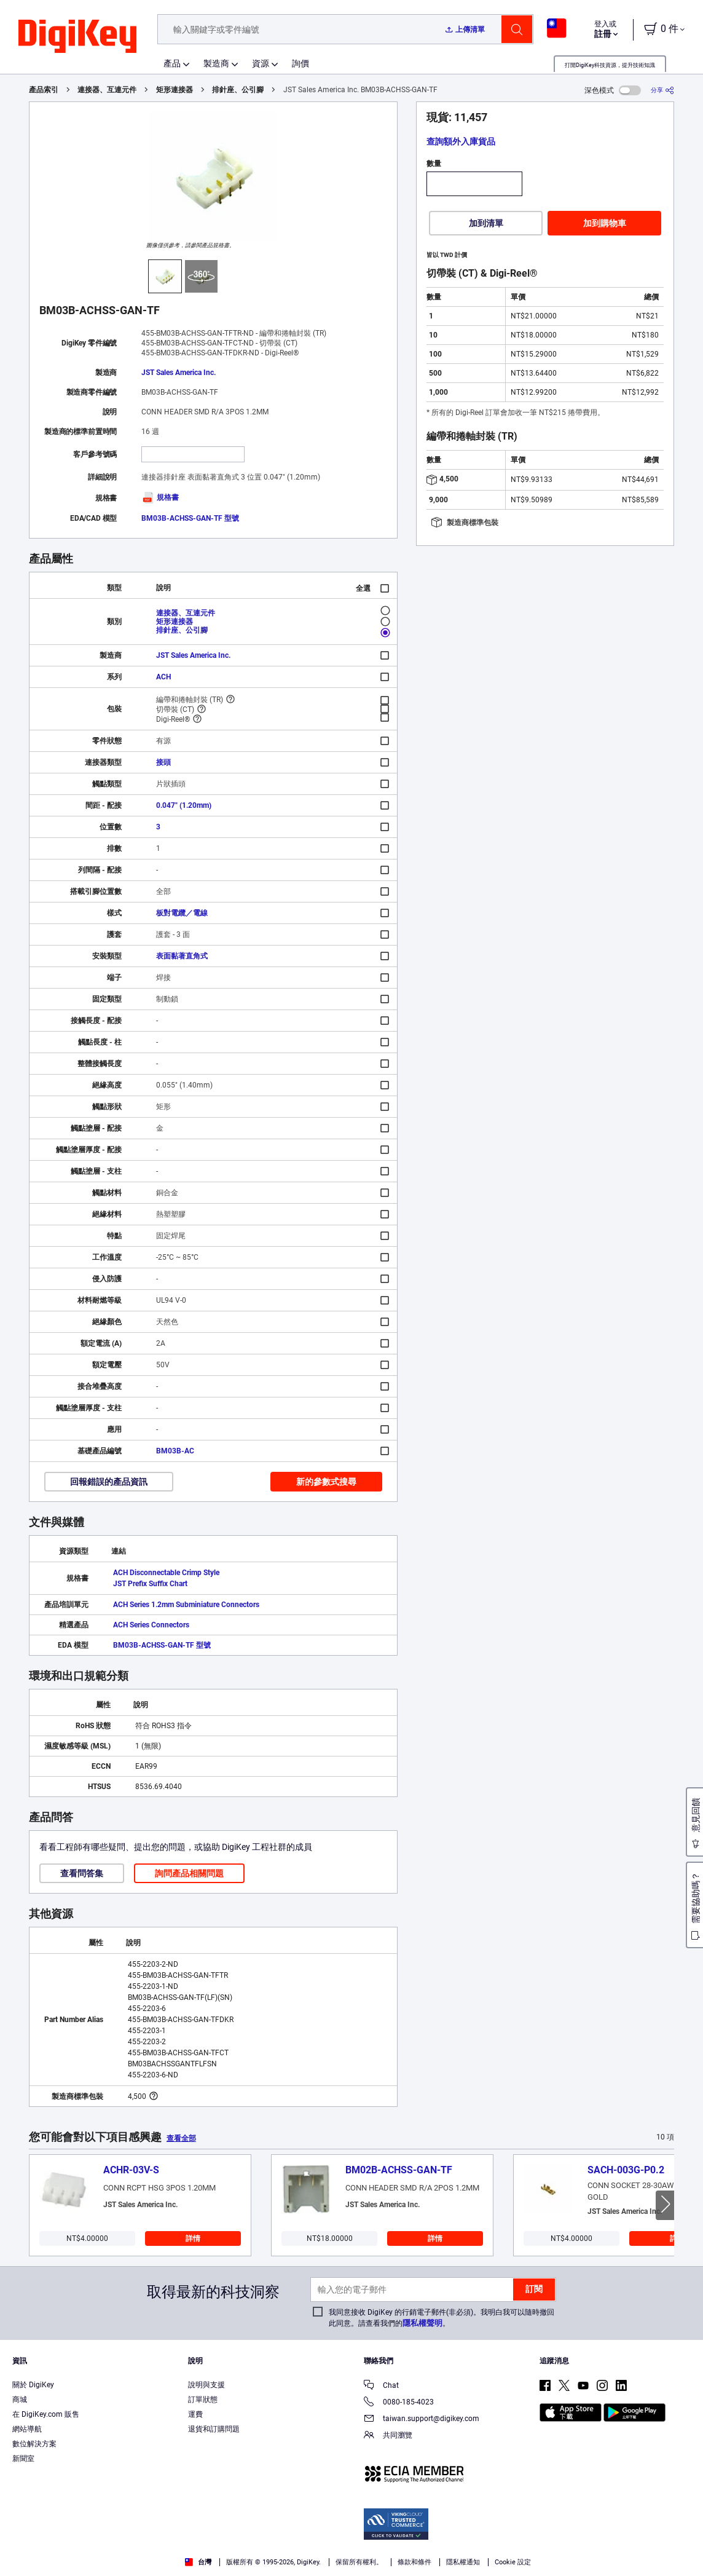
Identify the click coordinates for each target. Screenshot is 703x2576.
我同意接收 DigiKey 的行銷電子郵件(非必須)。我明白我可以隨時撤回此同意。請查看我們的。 (441, 2318)
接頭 (163, 762)
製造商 (216, 63)
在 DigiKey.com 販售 (45, 2414)
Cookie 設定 (513, 2562)
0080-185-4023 (399, 2403)
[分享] (662, 90)
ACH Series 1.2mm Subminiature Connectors (186, 1604)
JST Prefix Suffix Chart (150, 1583)
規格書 (160, 497)
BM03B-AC (175, 1451)
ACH (163, 677)
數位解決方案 (34, 2444)
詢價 (300, 63)
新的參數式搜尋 (326, 1482)
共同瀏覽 (388, 2436)
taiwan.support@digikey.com (421, 2419)
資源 (260, 63)
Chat (381, 2386)
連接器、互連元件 (106, 89)
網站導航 (27, 2429)
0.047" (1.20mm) (183, 805)
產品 (172, 63)
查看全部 (181, 2138)
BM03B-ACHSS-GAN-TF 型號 (190, 518)
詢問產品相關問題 (189, 1873)
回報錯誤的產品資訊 (108, 1482)
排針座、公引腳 (238, 89)
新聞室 (23, 2458)
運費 (195, 2414)
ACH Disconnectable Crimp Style (166, 1572)
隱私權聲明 (422, 2323)
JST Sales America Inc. (178, 372)
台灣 (198, 2562)
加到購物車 (604, 223)
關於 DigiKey (33, 2384)
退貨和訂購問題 (214, 2429)
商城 (19, 2399)
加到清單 (486, 223)
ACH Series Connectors (151, 1625)
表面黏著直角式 (182, 956)
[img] (77, 37)
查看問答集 (81, 1873)
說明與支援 (206, 2384)
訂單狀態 (203, 2399)
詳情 (193, 2238)
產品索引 (43, 89)
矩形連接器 (174, 89)
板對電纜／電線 (182, 913)
